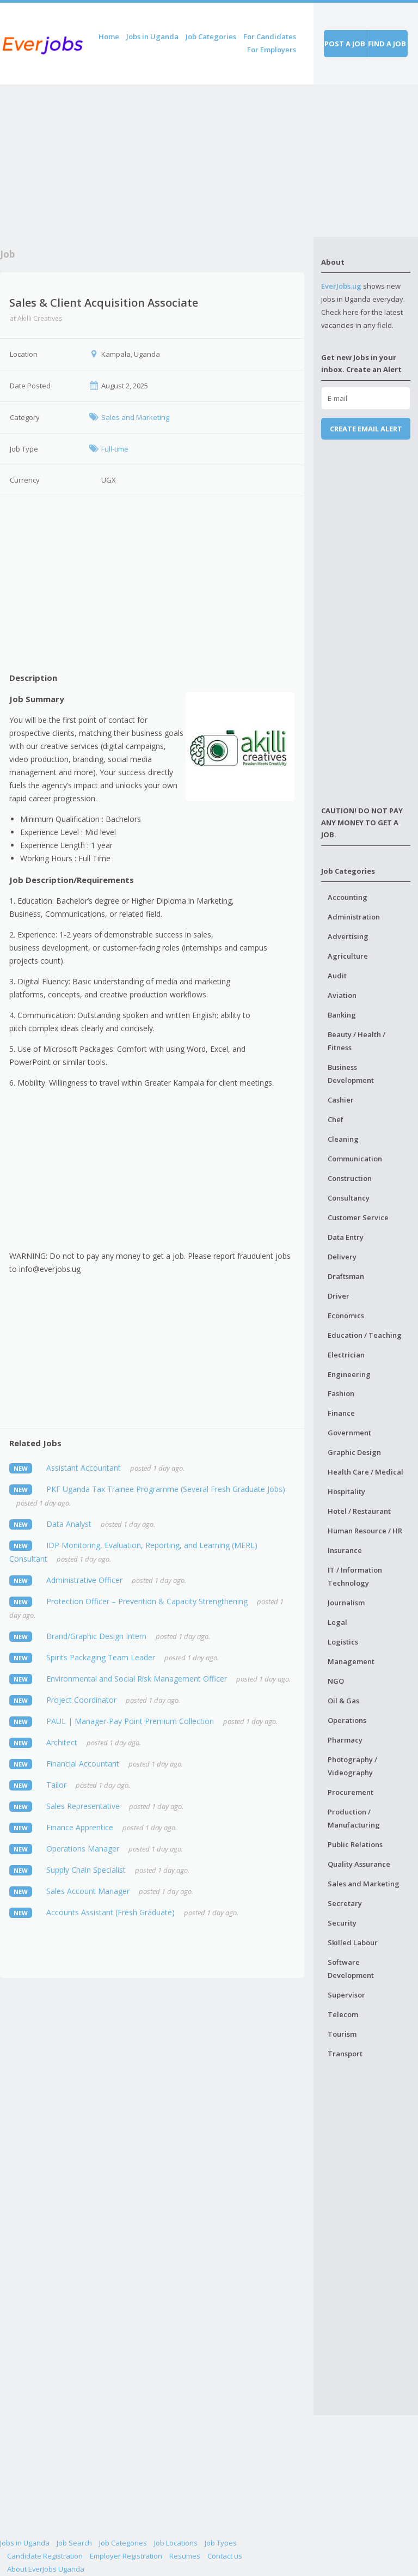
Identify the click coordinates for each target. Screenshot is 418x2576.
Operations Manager (82, 1848)
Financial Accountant (82, 1763)
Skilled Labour (353, 1942)
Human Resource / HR (365, 1531)
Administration (354, 917)
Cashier (341, 1100)
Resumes (184, 2556)
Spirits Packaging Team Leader (100, 1657)
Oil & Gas (343, 1701)
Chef (335, 1119)
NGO (336, 1681)
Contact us (224, 2556)
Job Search (74, 2543)
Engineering (349, 1374)
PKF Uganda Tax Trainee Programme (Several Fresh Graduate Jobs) (165, 1489)
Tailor (56, 1785)
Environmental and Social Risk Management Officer (136, 1678)
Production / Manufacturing (354, 1818)
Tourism (342, 2034)
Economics (346, 1315)
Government (349, 1433)
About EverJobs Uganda (45, 2569)
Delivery (342, 1257)
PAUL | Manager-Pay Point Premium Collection (130, 1721)
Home (109, 36)
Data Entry (346, 1237)
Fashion (341, 1393)
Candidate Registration (45, 2556)
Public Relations (355, 1844)
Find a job (387, 43)
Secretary (345, 1903)
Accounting (347, 897)
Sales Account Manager (88, 1891)
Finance (341, 1413)
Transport (345, 2054)
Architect (61, 1742)
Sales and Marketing (363, 1884)
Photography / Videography (352, 1766)
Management (351, 1661)
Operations (347, 1720)
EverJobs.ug (341, 286)
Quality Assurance (359, 1864)
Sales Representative (83, 1806)
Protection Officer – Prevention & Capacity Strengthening (147, 1601)
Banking (342, 1015)
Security (342, 1923)
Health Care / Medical (365, 1472)
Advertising (348, 936)
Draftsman (346, 1276)
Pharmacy (345, 1740)
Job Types (221, 2543)
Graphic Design (354, 1452)
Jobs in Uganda (152, 36)
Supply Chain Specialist (86, 1870)
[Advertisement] (157, 160)
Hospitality (346, 1491)
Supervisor (346, 1995)
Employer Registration (126, 2556)
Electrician (346, 1355)
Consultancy (349, 1198)
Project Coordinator (81, 1700)
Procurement (350, 1792)
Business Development (351, 1073)
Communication (355, 1159)
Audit (337, 976)
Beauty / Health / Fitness (356, 1041)
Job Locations (176, 2543)
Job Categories (211, 36)
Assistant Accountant (83, 1468)
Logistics (343, 1642)
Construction (350, 1178)
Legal (337, 1622)
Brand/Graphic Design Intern (96, 1636)
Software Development (351, 1968)
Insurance (345, 1550)
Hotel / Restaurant (359, 1511)
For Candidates (269, 36)
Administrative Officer (84, 1580)
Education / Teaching (365, 1335)
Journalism (346, 1602)
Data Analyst (68, 1524)
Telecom (343, 2014)
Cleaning (343, 1139)
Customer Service (358, 1217)
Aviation (342, 995)
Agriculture (348, 956)
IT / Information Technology (355, 1576)
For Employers (271, 49)
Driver (338, 1296)
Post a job (344, 43)
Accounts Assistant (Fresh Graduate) (110, 1912)
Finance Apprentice (79, 1827)
